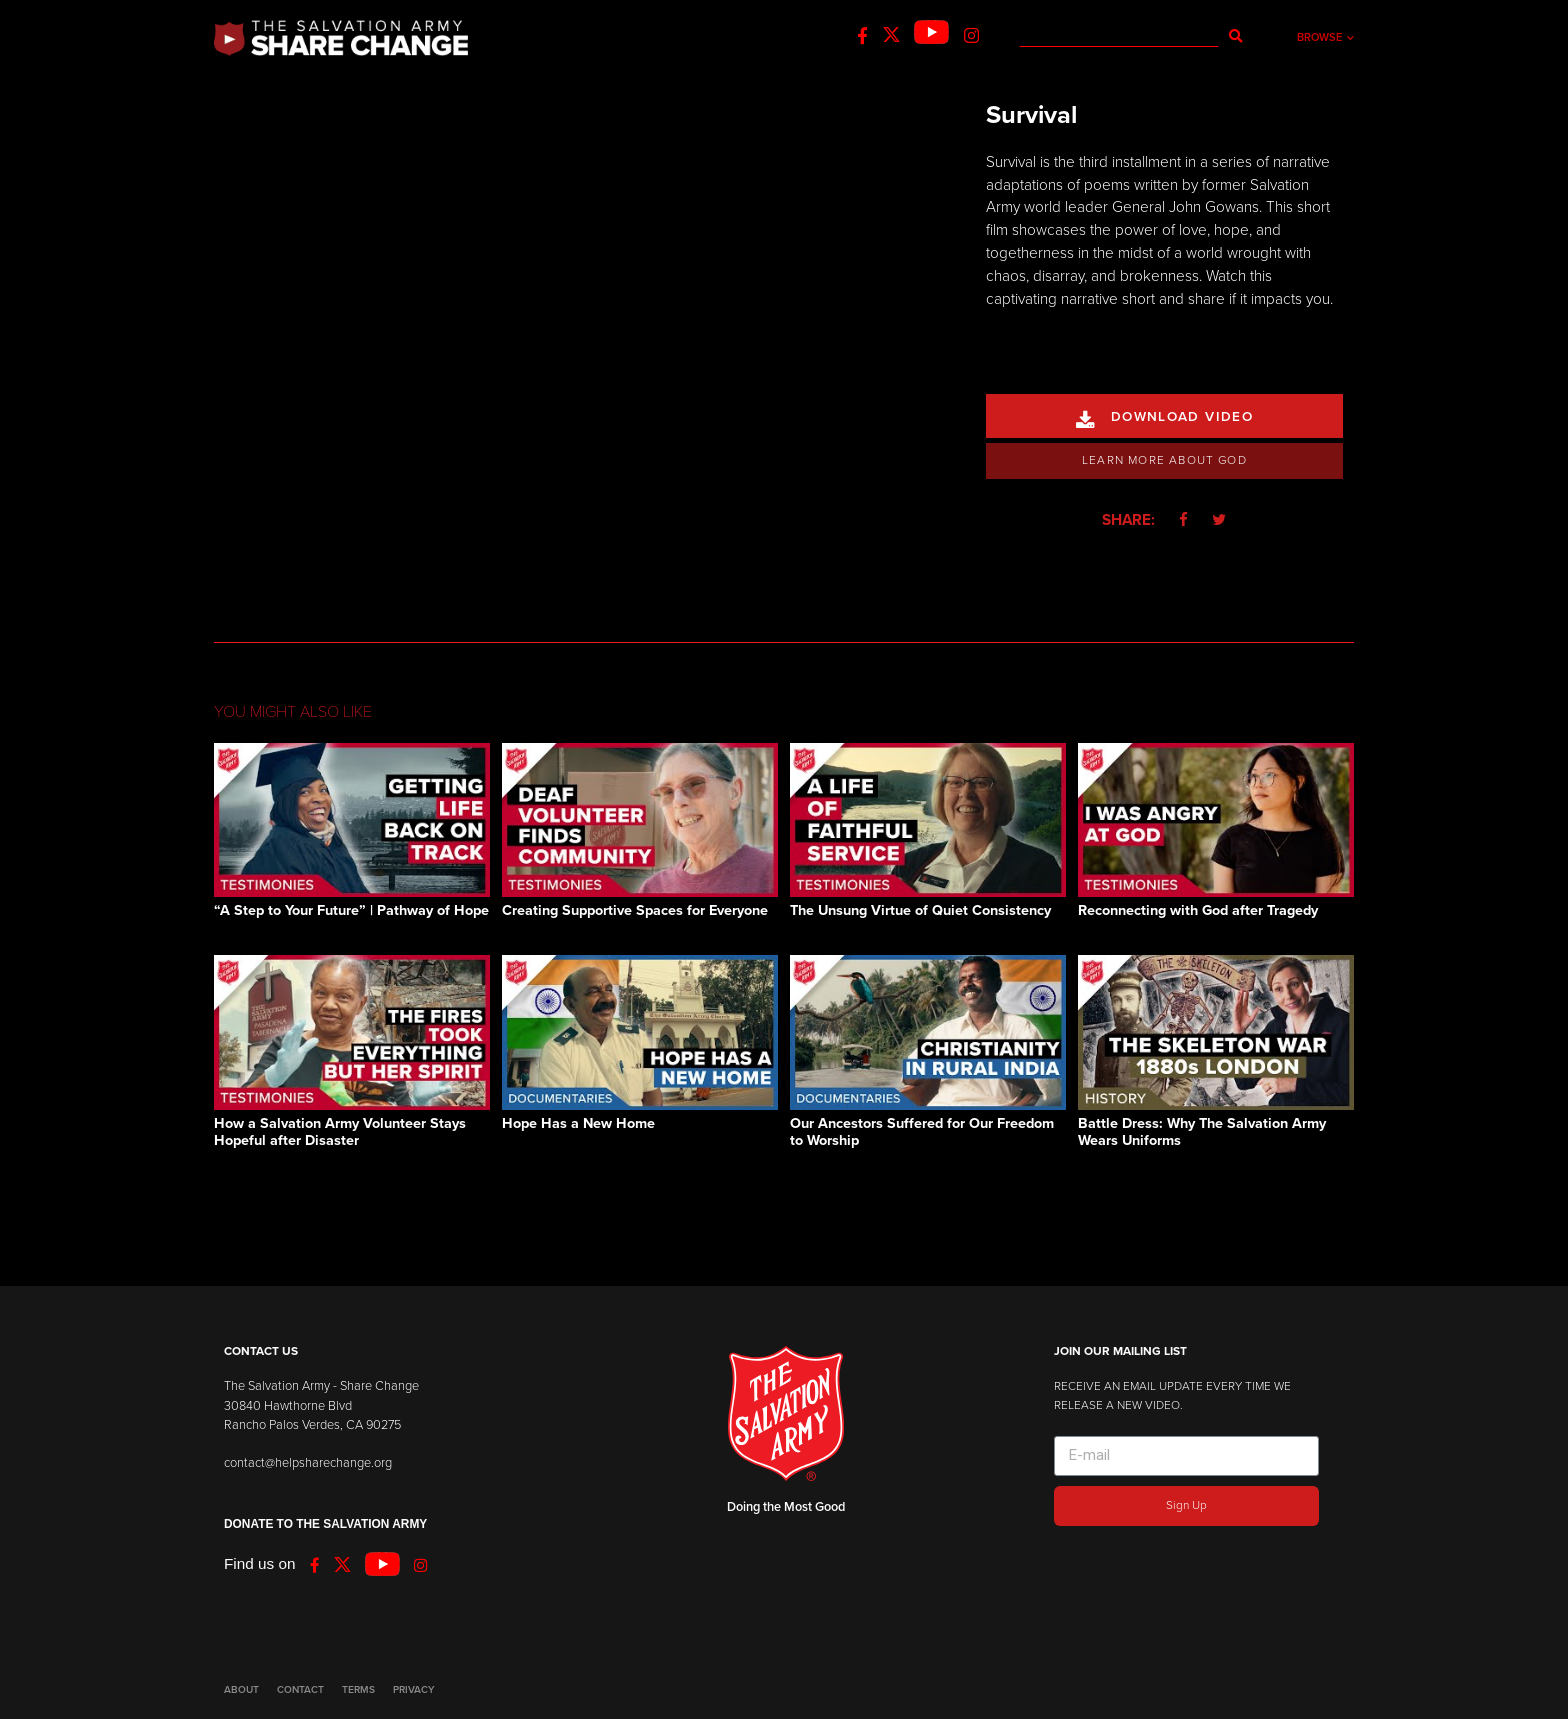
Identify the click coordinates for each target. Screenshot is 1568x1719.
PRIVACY (413, 1690)
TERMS (358, 1690)
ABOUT (241, 1690)
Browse (1325, 37)
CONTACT (300, 1690)
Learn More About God (1164, 460)
